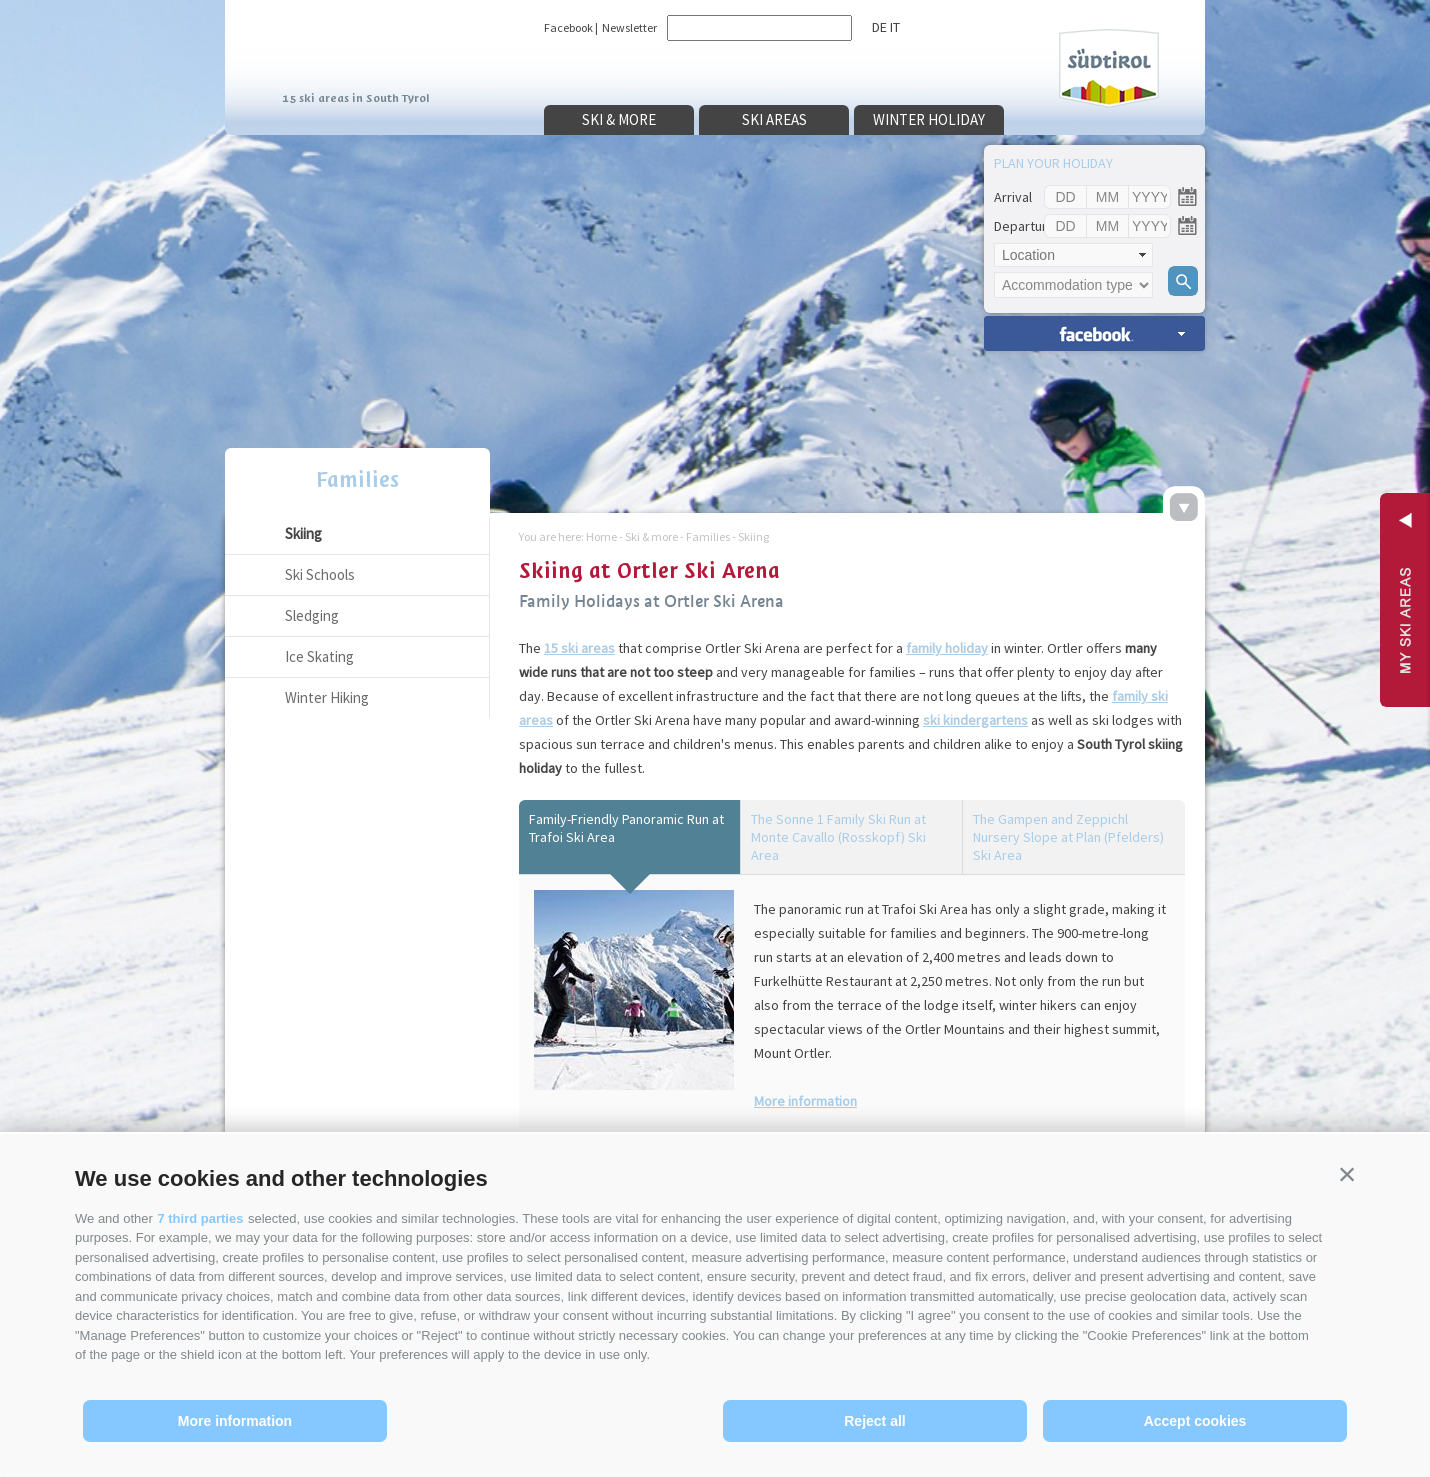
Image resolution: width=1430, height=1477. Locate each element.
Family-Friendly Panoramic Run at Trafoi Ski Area (626, 828)
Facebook (568, 27)
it (895, 27)
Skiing (303, 533)
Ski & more (619, 119)
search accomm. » (1094, 333)
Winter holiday (929, 119)
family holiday (947, 648)
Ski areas (774, 119)
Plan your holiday (1053, 163)
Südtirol (1109, 68)
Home (601, 536)
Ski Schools (320, 574)
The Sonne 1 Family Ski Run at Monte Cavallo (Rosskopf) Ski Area (838, 837)
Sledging (312, 615)
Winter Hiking (327, 697)
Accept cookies (1195, 1421)
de (879, 27)
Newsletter (629, 27)
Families (357, 479)
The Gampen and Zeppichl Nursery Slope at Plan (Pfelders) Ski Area (1068, 837)
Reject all (874, 1421)
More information (235, 1421)
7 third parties (200, 1218)
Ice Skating (319, 656)
